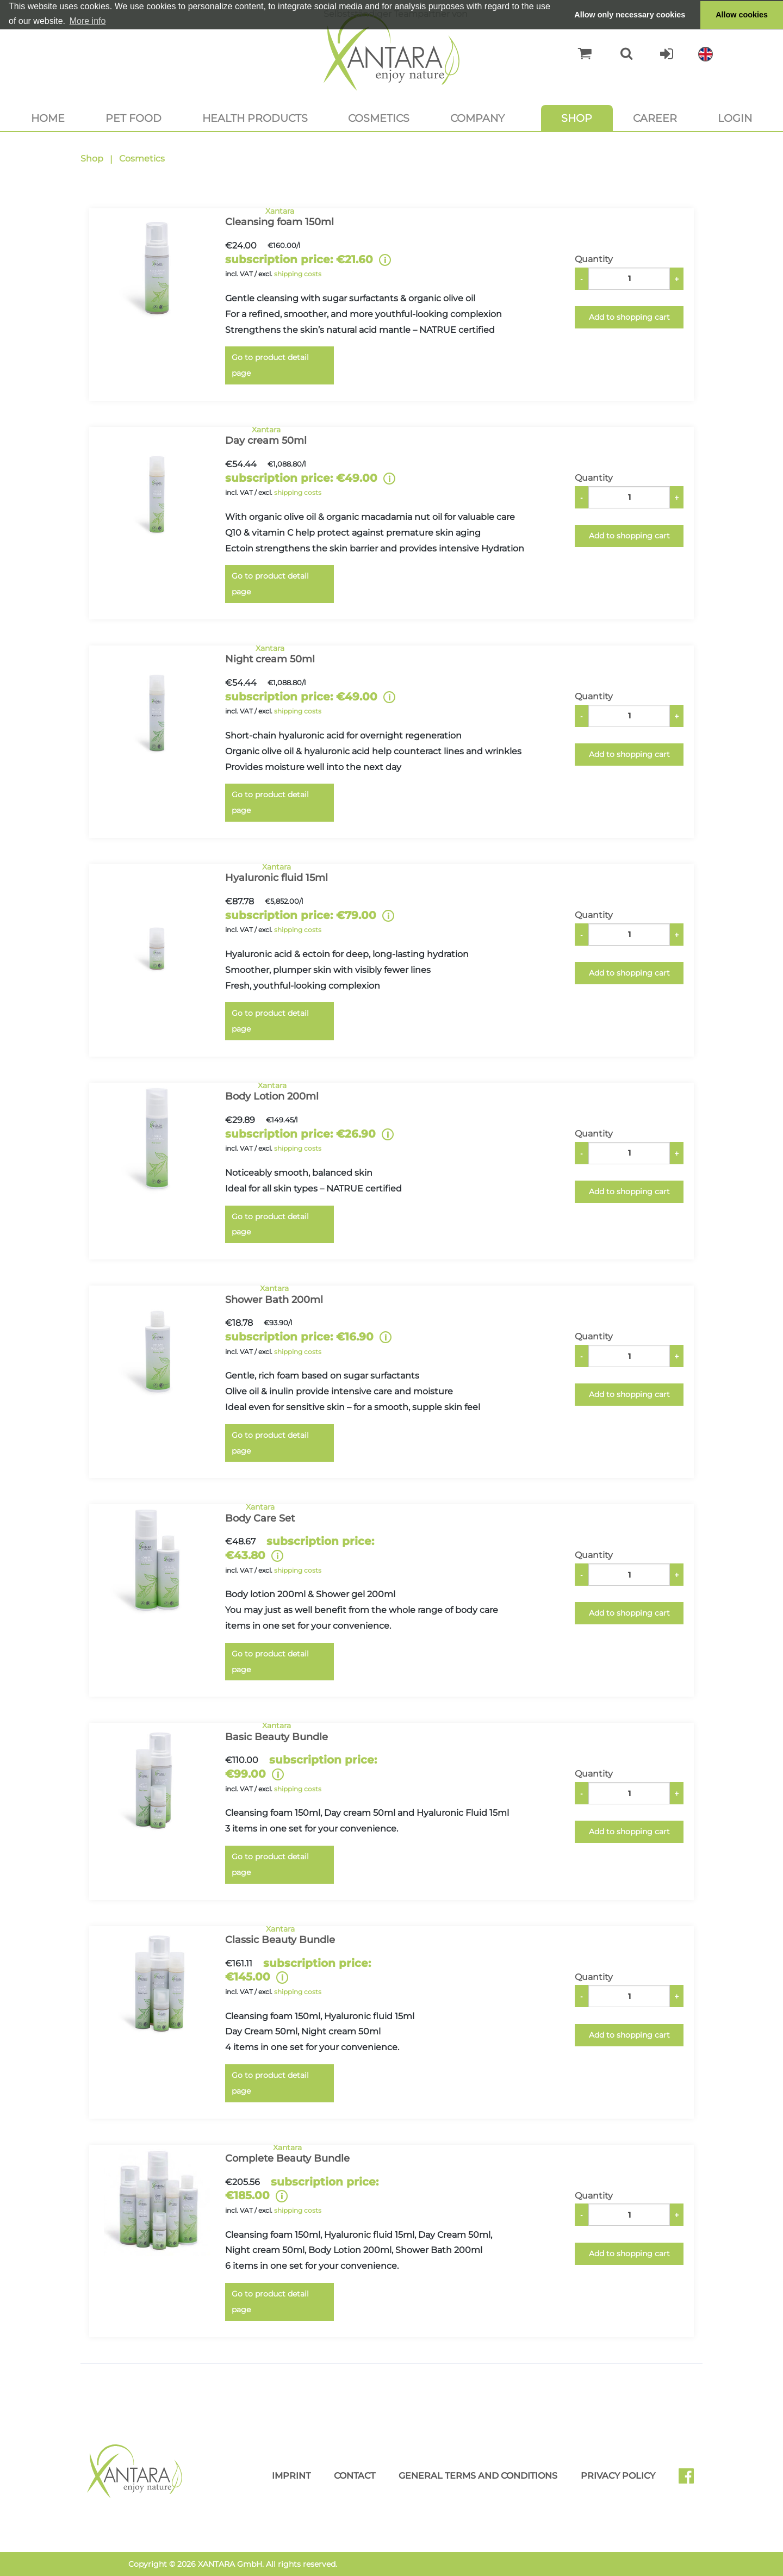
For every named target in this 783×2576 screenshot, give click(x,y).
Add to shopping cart (629, 317)
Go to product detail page (270, 365)
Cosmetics (378, 118)
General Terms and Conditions (478, 2476)
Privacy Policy (618, 2476)
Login (735, 118)
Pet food (133, 118)
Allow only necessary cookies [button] (629, 14)
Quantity (594, 259)
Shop (576, 118)
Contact (354, 2476)
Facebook (691, 2479)
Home (48, 118)
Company (477, 118)
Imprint (291, 2476)
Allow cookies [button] (742, 14)
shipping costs (297, 274)
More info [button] (88, 21)
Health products (255, 118)
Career (655, 118)
